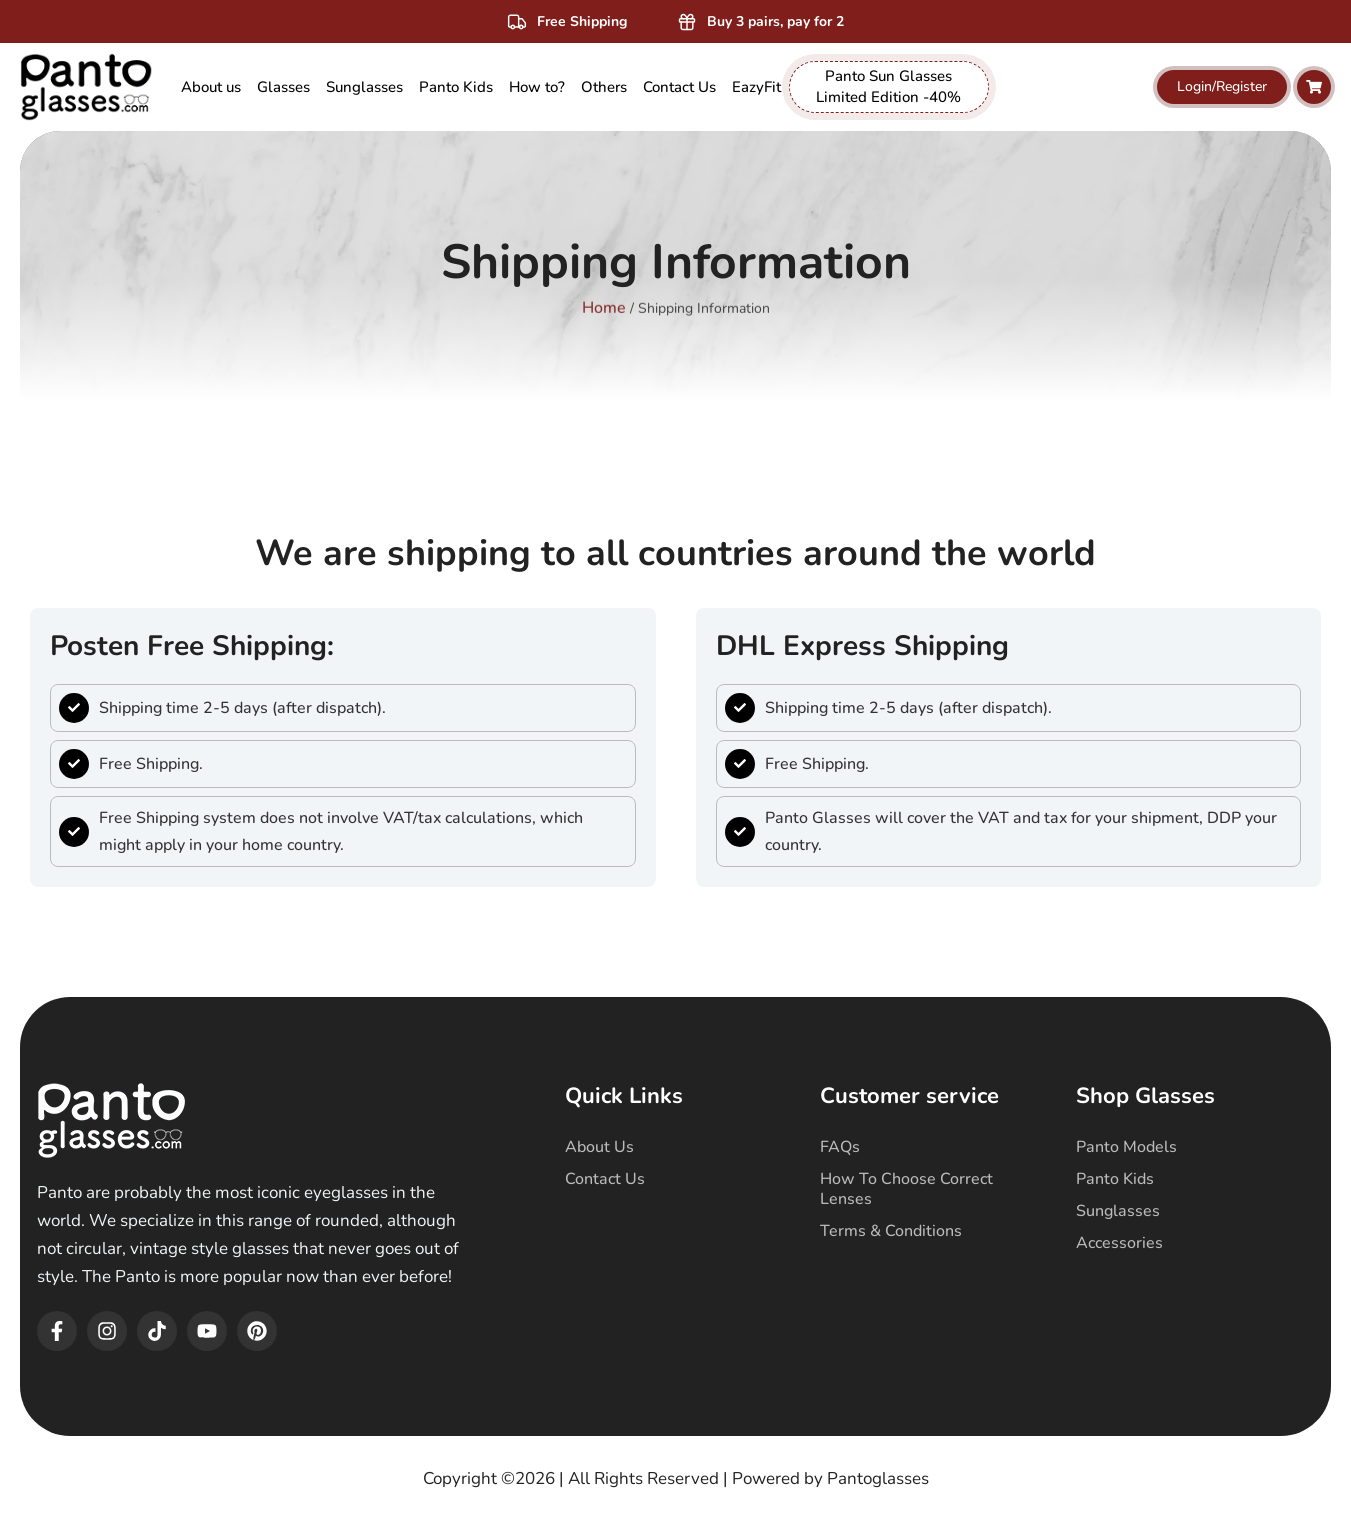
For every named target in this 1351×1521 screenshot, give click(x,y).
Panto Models (1126, 1147)
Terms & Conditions (891, 1231)
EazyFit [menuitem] (756, 87)
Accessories (1119, 1243)
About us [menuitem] (211, 87)
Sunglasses (1118, 1211)
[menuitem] (283, 87)
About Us (599, 1147)
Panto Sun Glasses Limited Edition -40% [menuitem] (888, 86)
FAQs (840, 1147)
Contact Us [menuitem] (679, 87)
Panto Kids (1115, 1179)
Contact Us (605, 1179)
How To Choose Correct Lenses (906, 1189)
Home (604, 295)
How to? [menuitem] (537, 87)
